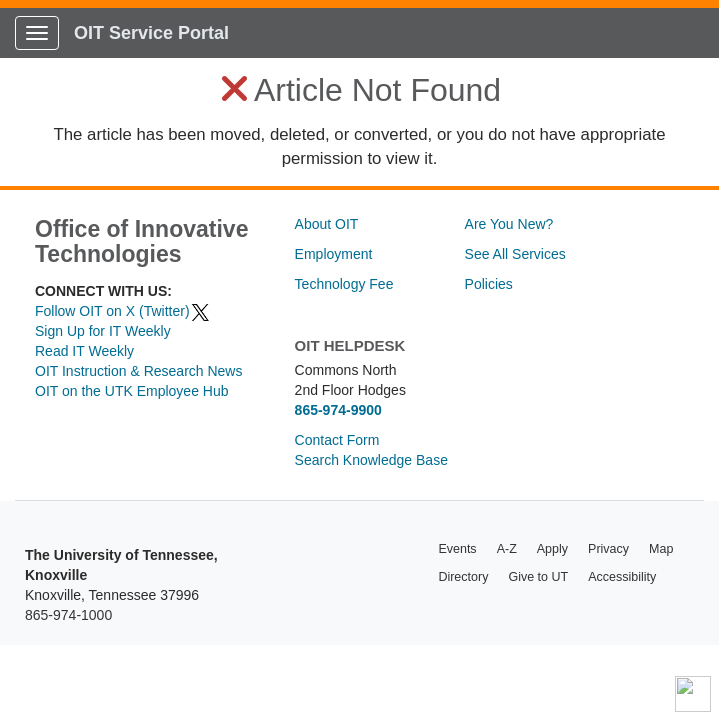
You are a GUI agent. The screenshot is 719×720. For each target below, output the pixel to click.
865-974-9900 (338, 410)
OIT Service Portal (151, 33)
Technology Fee (344, 284)
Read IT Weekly (84, 351)
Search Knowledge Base (371, 460)
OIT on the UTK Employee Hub (132, 391)
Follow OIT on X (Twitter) (123, 311)
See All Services (515, 254)
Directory (463, 577)
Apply (552, 549)
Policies (489, 284)
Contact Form (337, 440)
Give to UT (538, 577)
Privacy (608, 549)
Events (457, 549)
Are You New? (509, 224)
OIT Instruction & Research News (138, 371)
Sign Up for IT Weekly (103, 331)
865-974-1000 (68, 615)
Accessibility (622, 577)
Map (661, 549)
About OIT (327, 224)
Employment (334, 254)
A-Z (507, 549)
